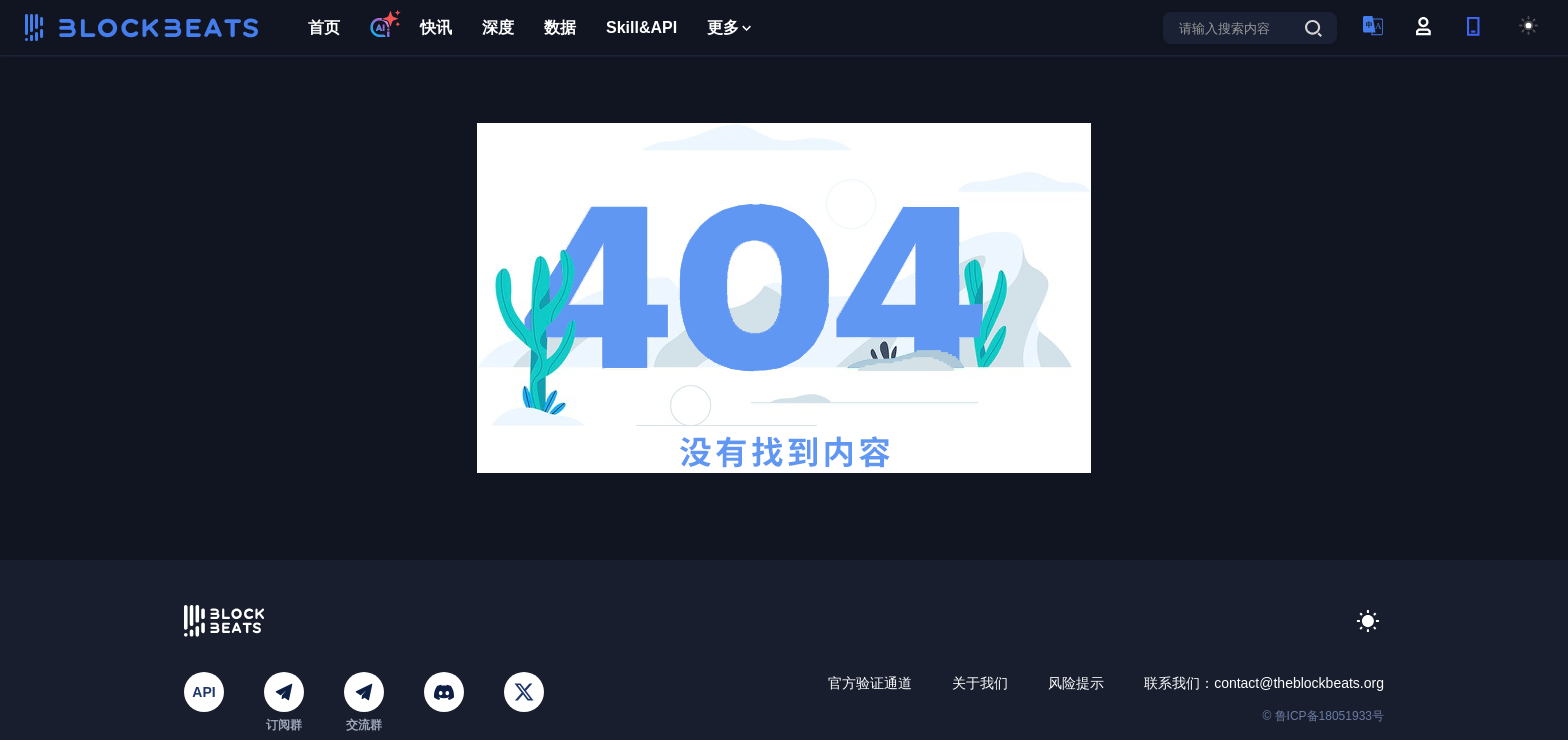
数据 (560, 27)
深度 (498, 27)
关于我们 (980, 683)
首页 (324, 27)
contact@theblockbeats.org (1299, 683)
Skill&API (641, 27)
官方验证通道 (870, 683)
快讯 (436, 27)
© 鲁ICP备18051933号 (1323, 716)
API (203, 692)
